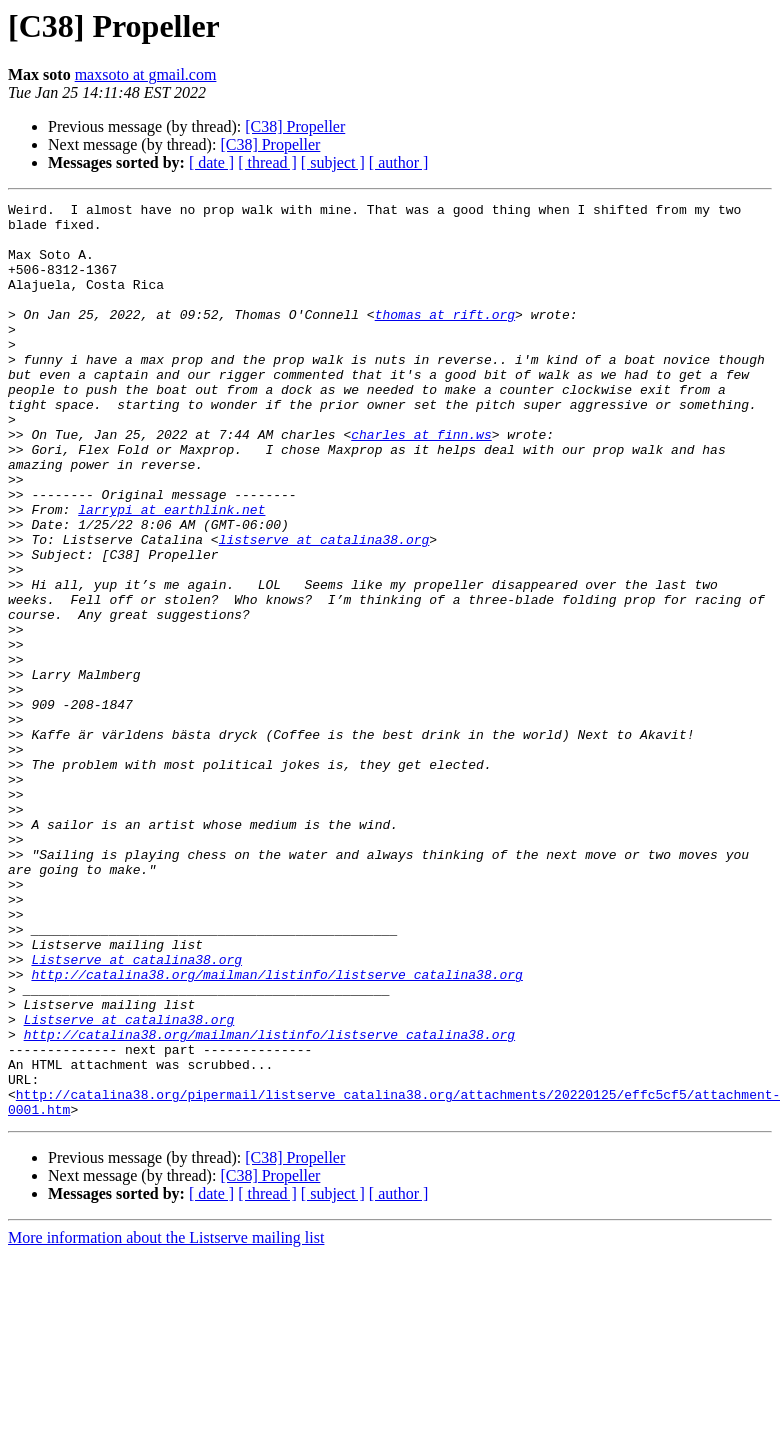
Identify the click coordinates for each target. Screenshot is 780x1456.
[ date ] (211, 162)
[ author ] (399, 162)
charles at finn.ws (421, 482)
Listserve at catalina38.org (136, 1112)
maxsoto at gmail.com (146, 74)
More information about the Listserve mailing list (166, 1420)
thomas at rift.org (445, 338)
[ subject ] (333, 162)
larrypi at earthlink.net (171, 572)
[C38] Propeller (295, 126)
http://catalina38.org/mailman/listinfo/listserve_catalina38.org (276, 1130)
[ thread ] (267, 162)
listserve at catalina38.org (324, 608)
